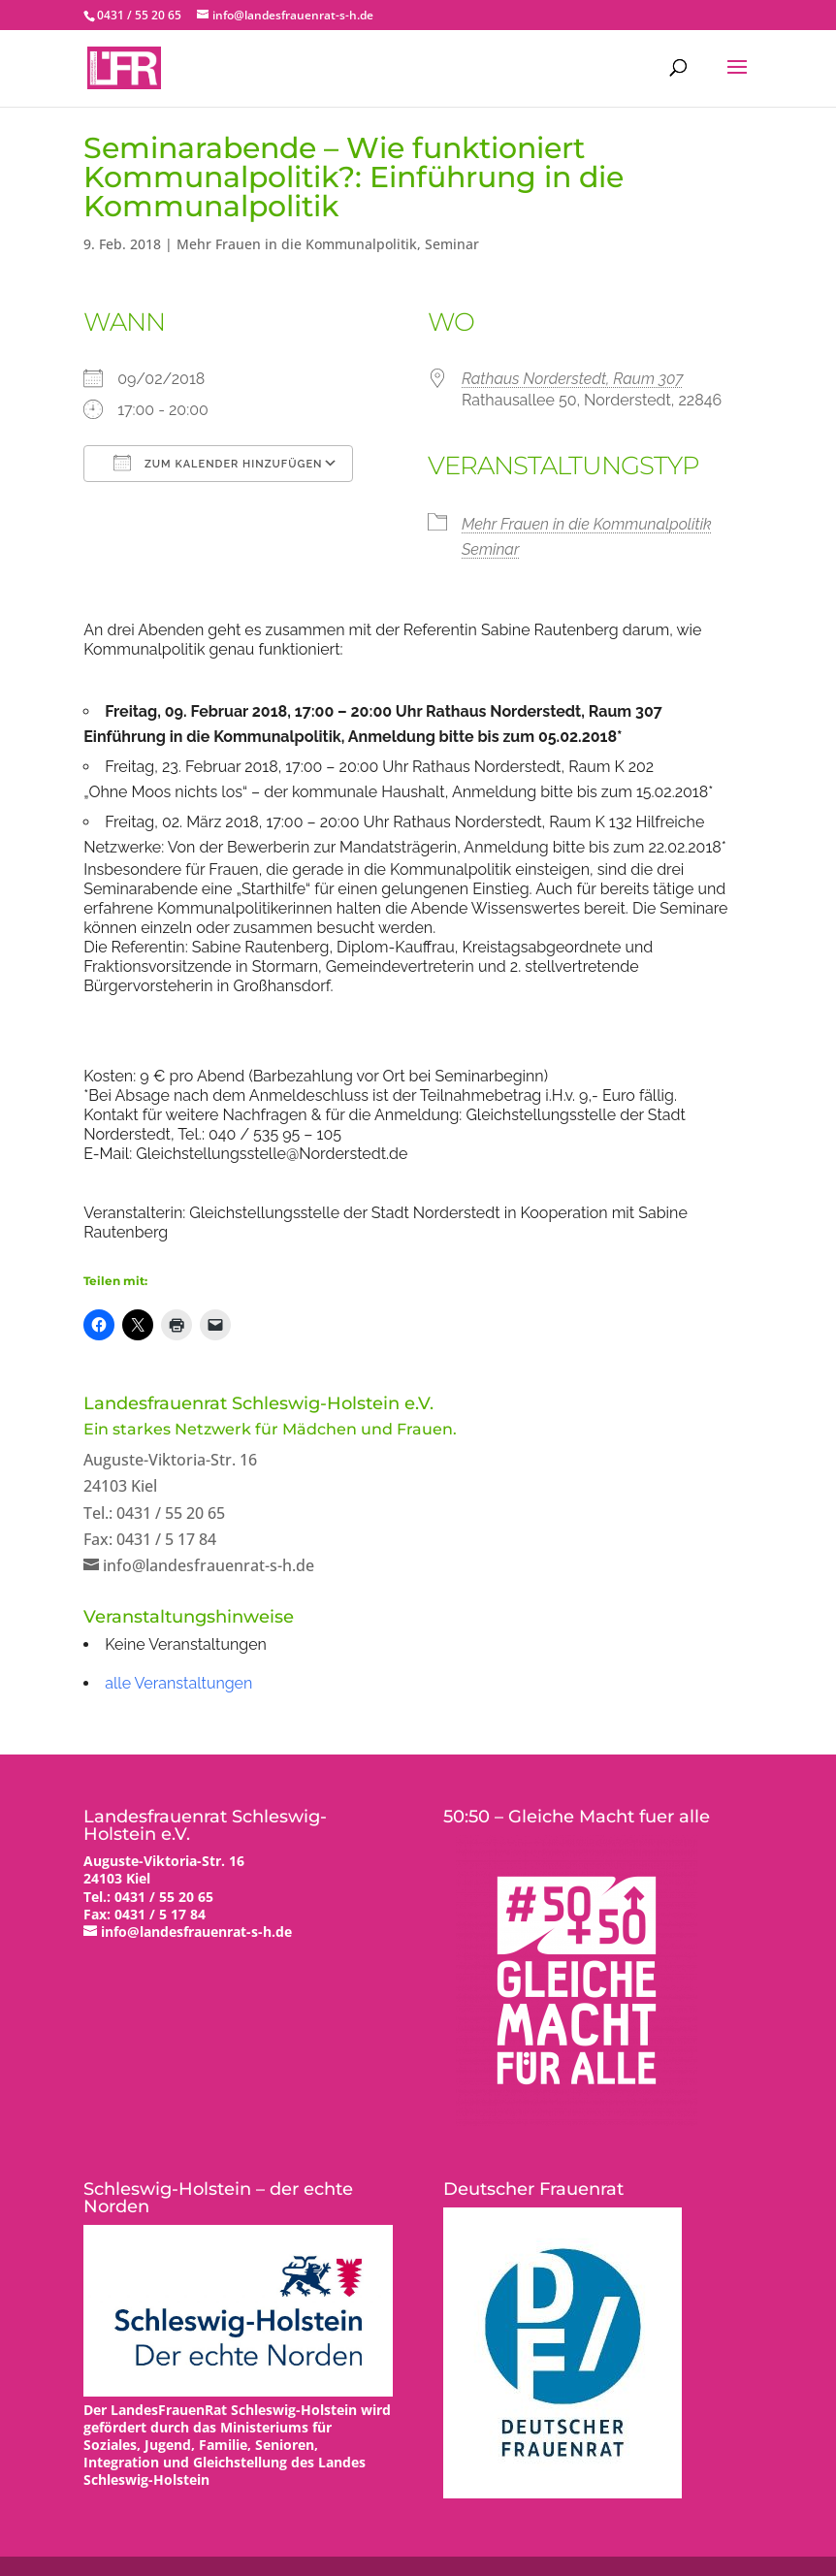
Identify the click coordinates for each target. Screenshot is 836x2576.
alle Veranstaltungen (178, 1683)
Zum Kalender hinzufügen (217, 462)
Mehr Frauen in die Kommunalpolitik (297, 244)
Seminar (452, 244)
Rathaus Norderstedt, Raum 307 (573, 379)
